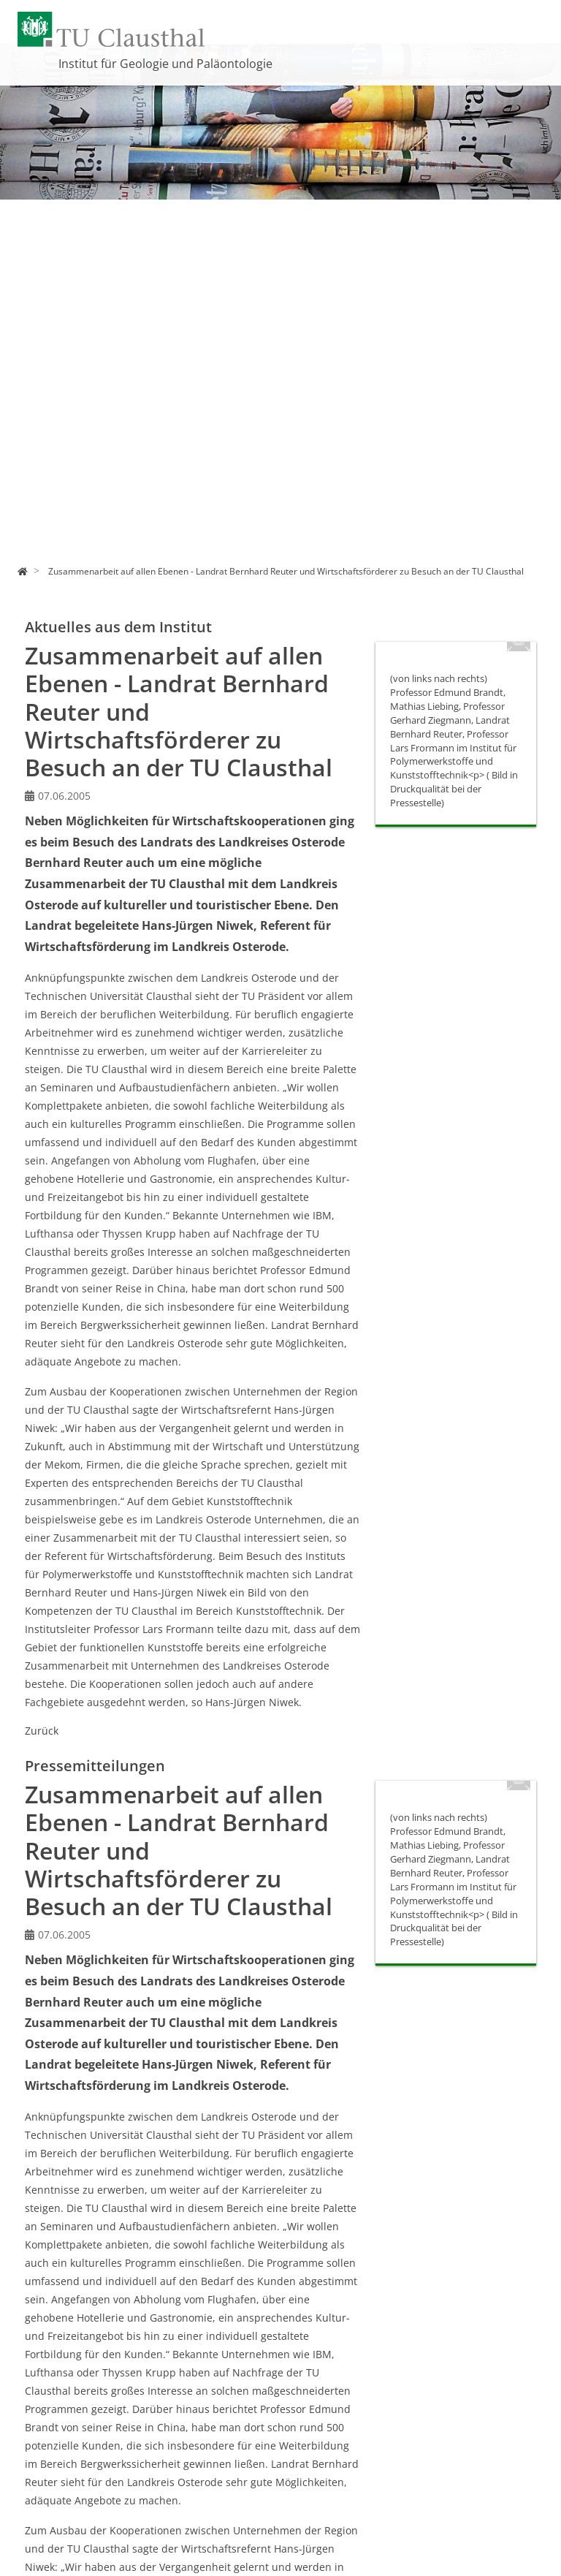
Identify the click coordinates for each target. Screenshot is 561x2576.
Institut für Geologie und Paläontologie (165, 64)
